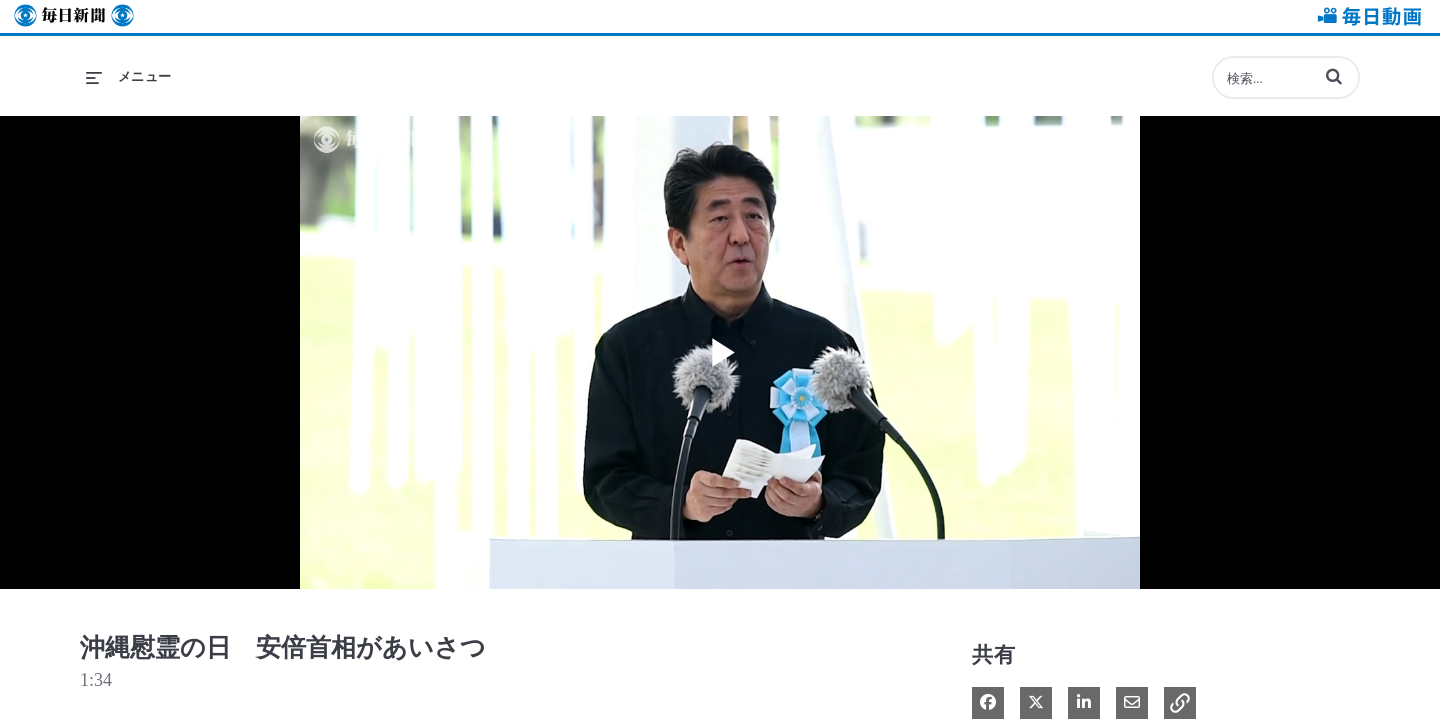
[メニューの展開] (129, 77)
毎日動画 (1366, 16)
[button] (1334, 76)
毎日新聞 (74, 16)
